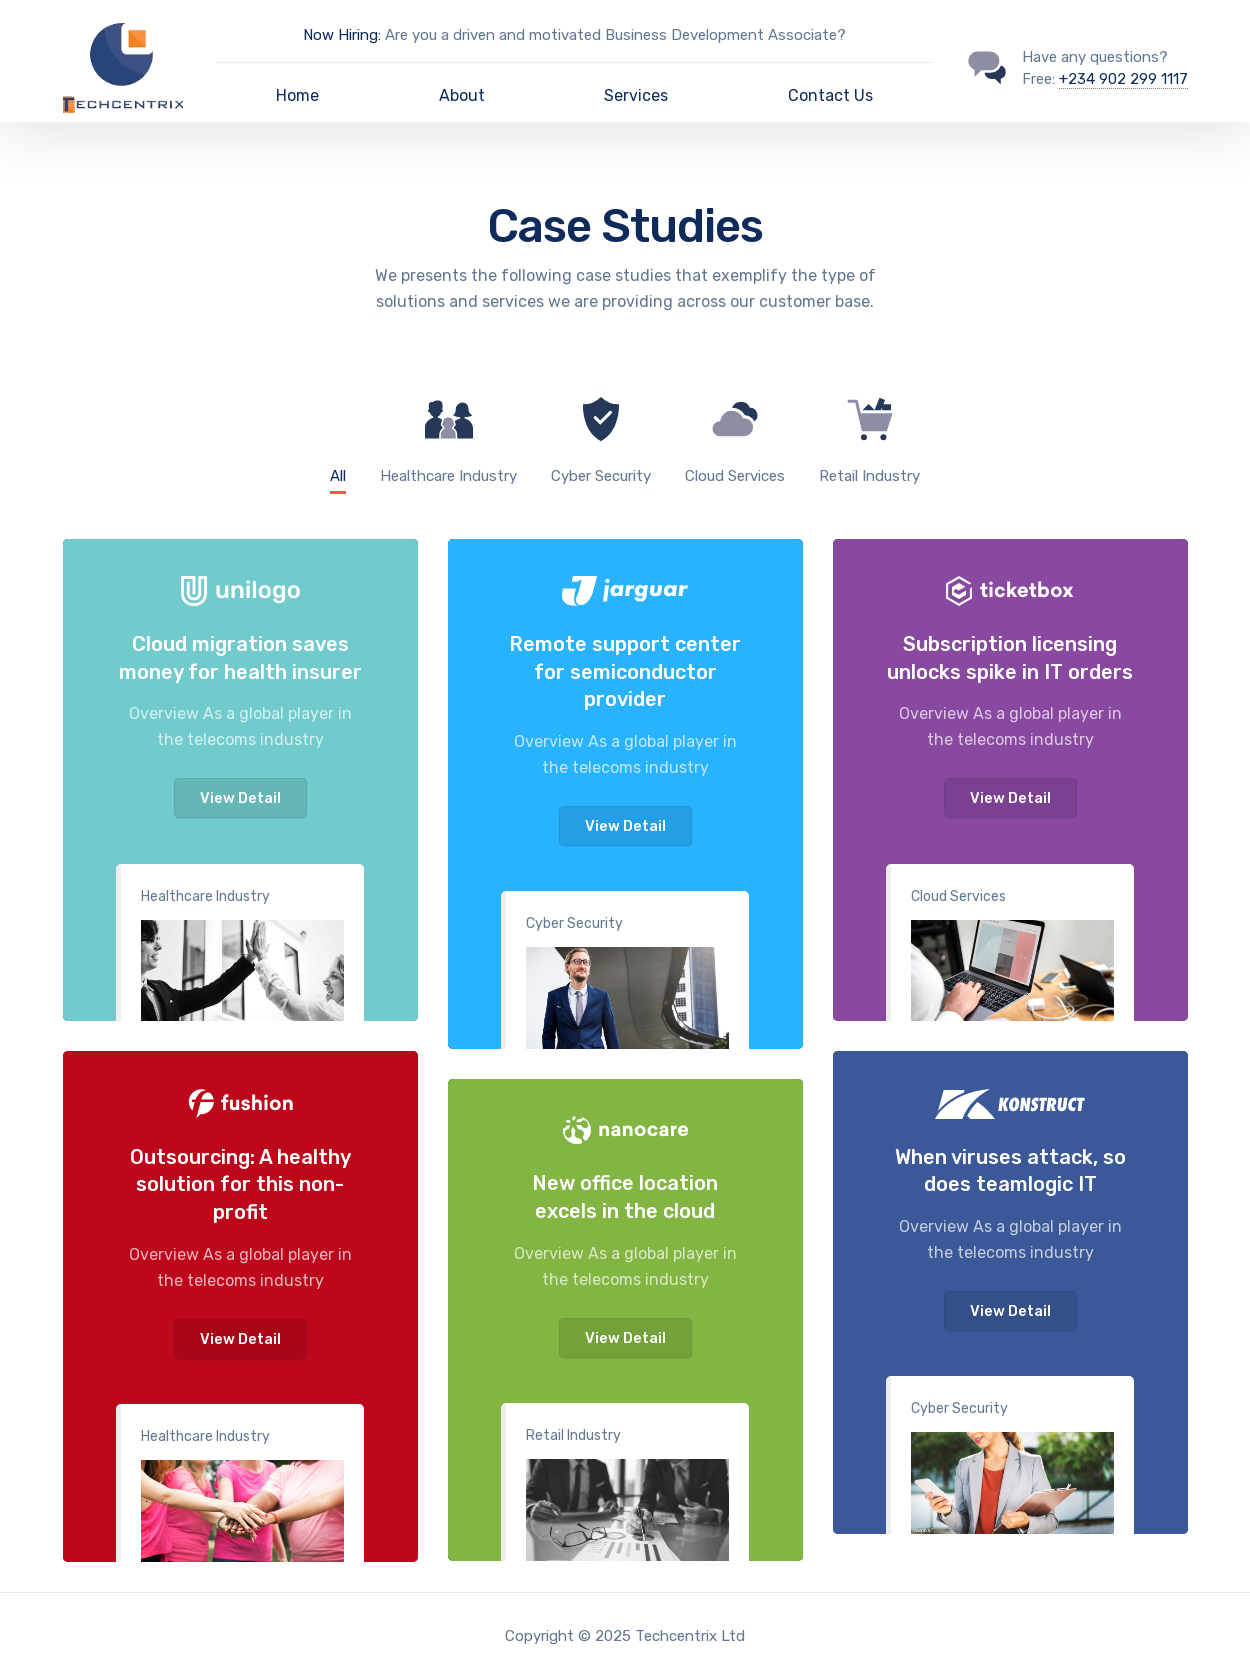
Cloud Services (958, 896)
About (462, 95)
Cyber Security (574, 923)
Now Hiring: (342, 35)
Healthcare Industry (205, 896)
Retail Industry (573, 1435)
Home (297, 95)
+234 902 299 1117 (1123, 79)
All (338, 476)
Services (636, 95)
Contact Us (830, 95)
